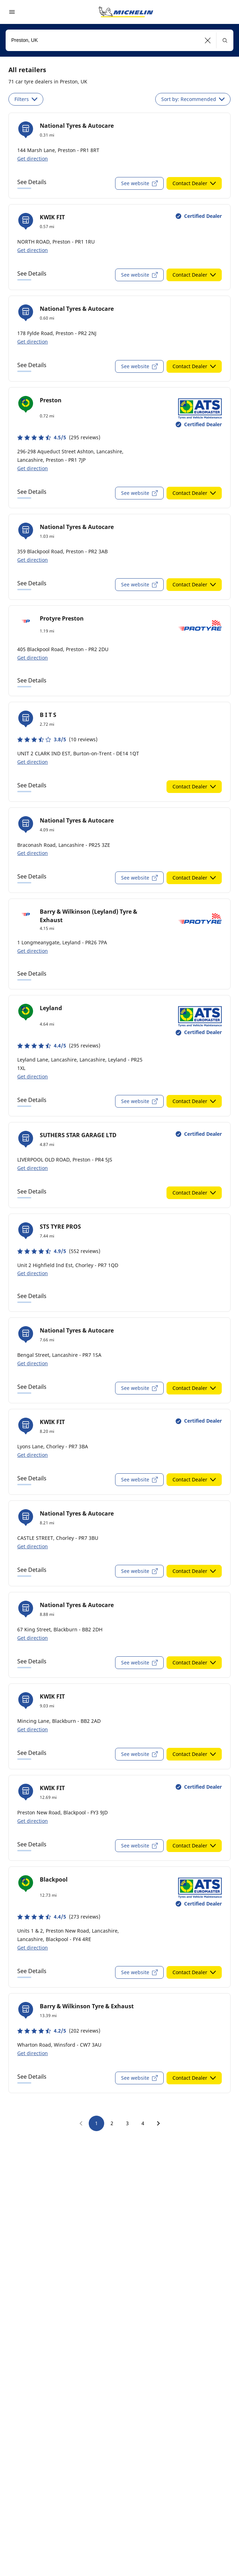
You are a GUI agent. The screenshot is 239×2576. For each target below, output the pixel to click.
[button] (207, 40)
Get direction (32, 158)
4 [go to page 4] (142, 2123)
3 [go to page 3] (127, 2123)
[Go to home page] (126, 12)
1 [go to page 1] (96, 2123)
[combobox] (119, 40)
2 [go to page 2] (112, 2123)
